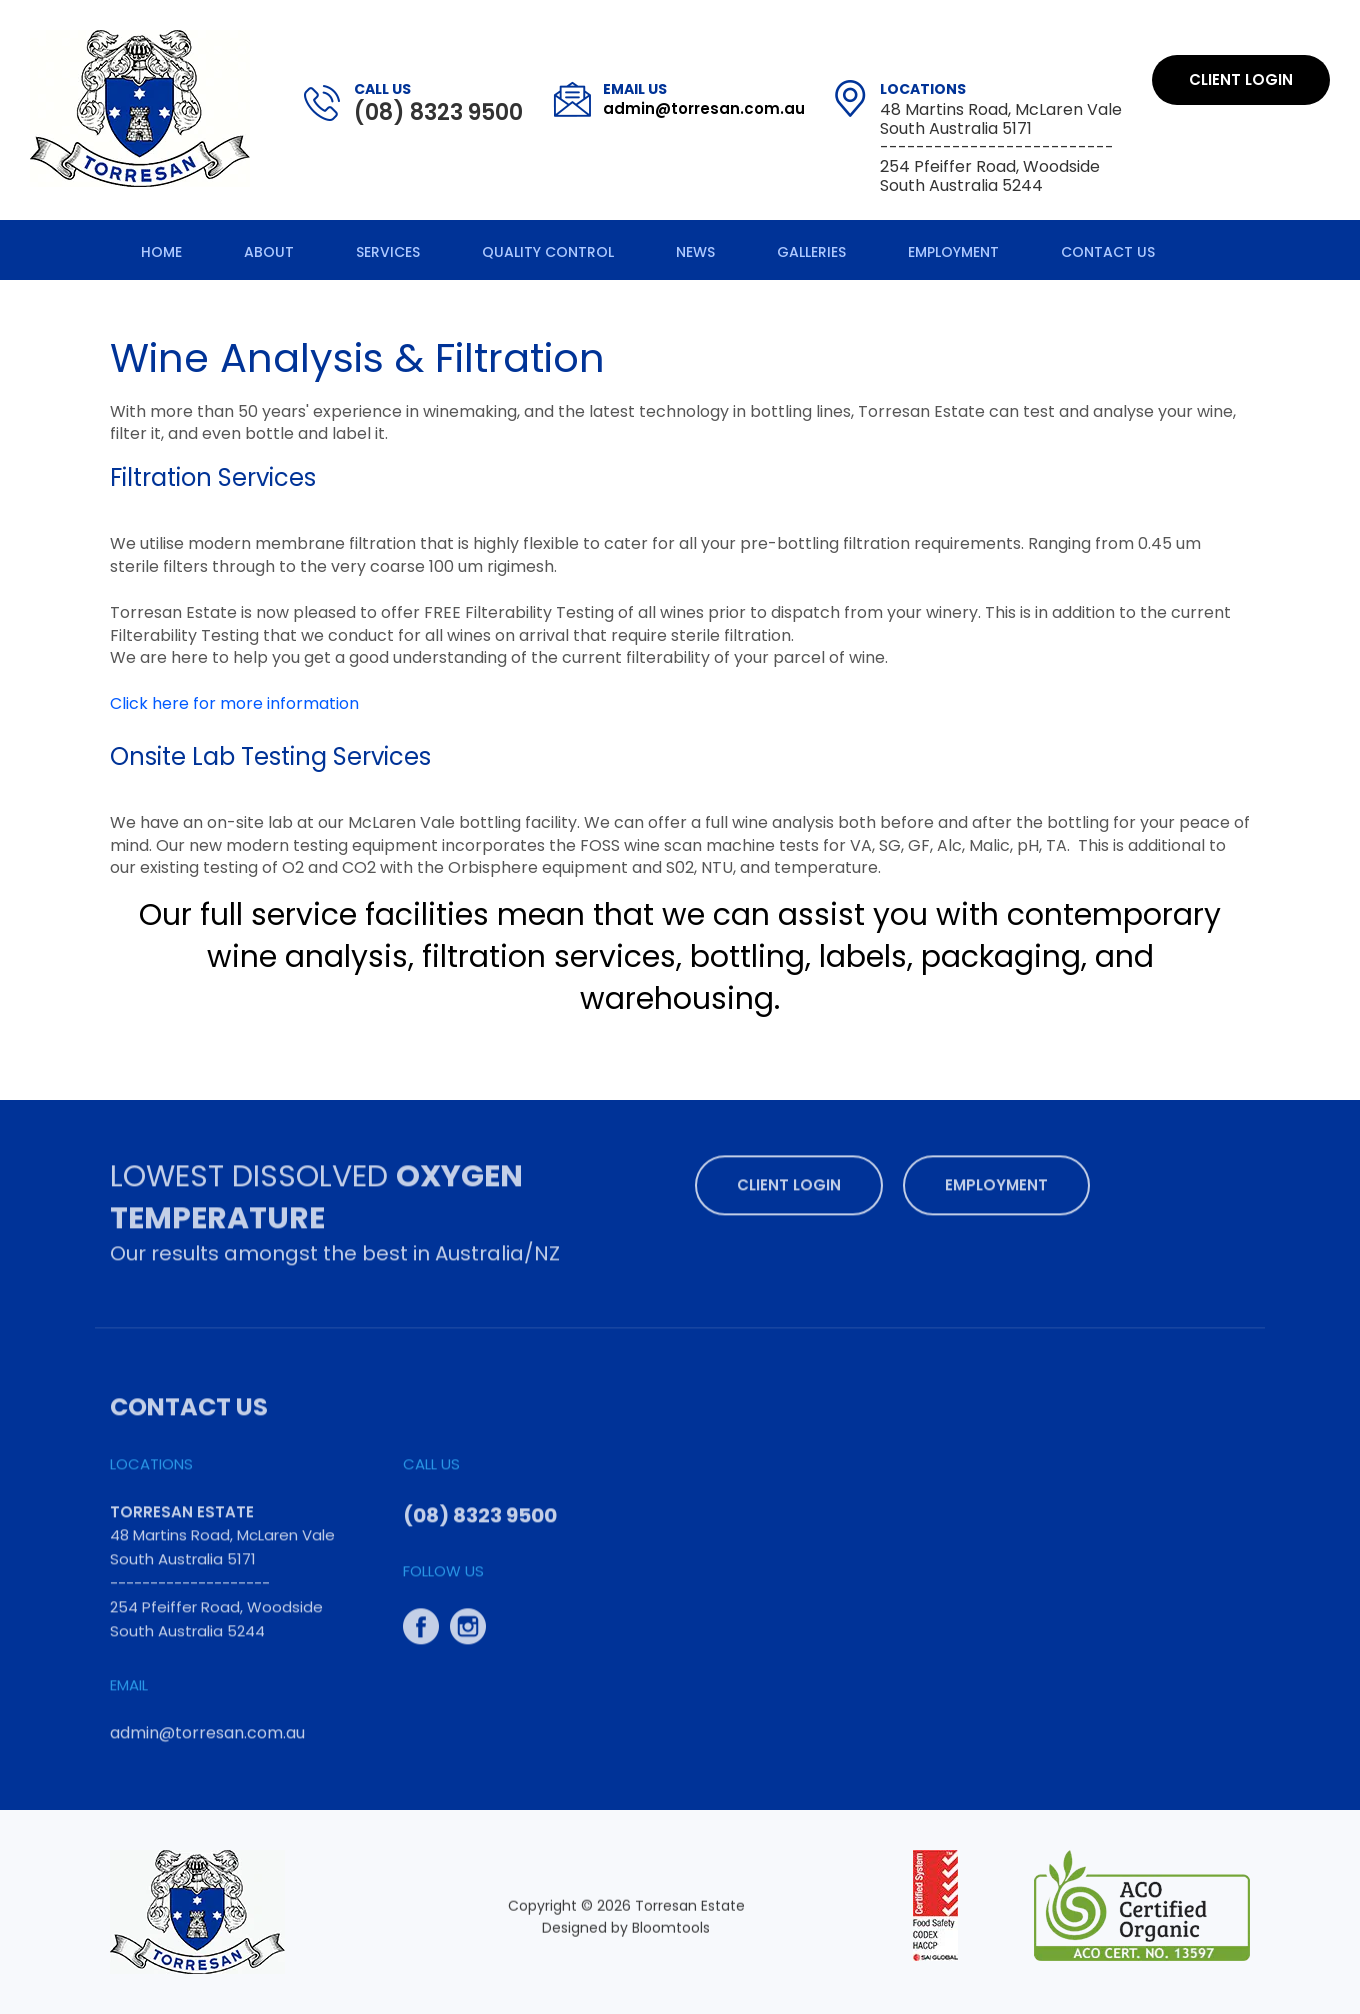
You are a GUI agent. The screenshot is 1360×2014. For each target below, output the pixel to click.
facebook (421, 1620)
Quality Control (548, 252)
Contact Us (1108, 252)
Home (161, 252)
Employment (953, 252)
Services (388, 252)
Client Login (1241, 79)
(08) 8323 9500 (438, 103)
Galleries (811, 252)
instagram (468, 1620)
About (269, 252)
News (695, 252)
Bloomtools (671, 1933)
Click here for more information (234, 703)
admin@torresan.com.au (704, 99)
